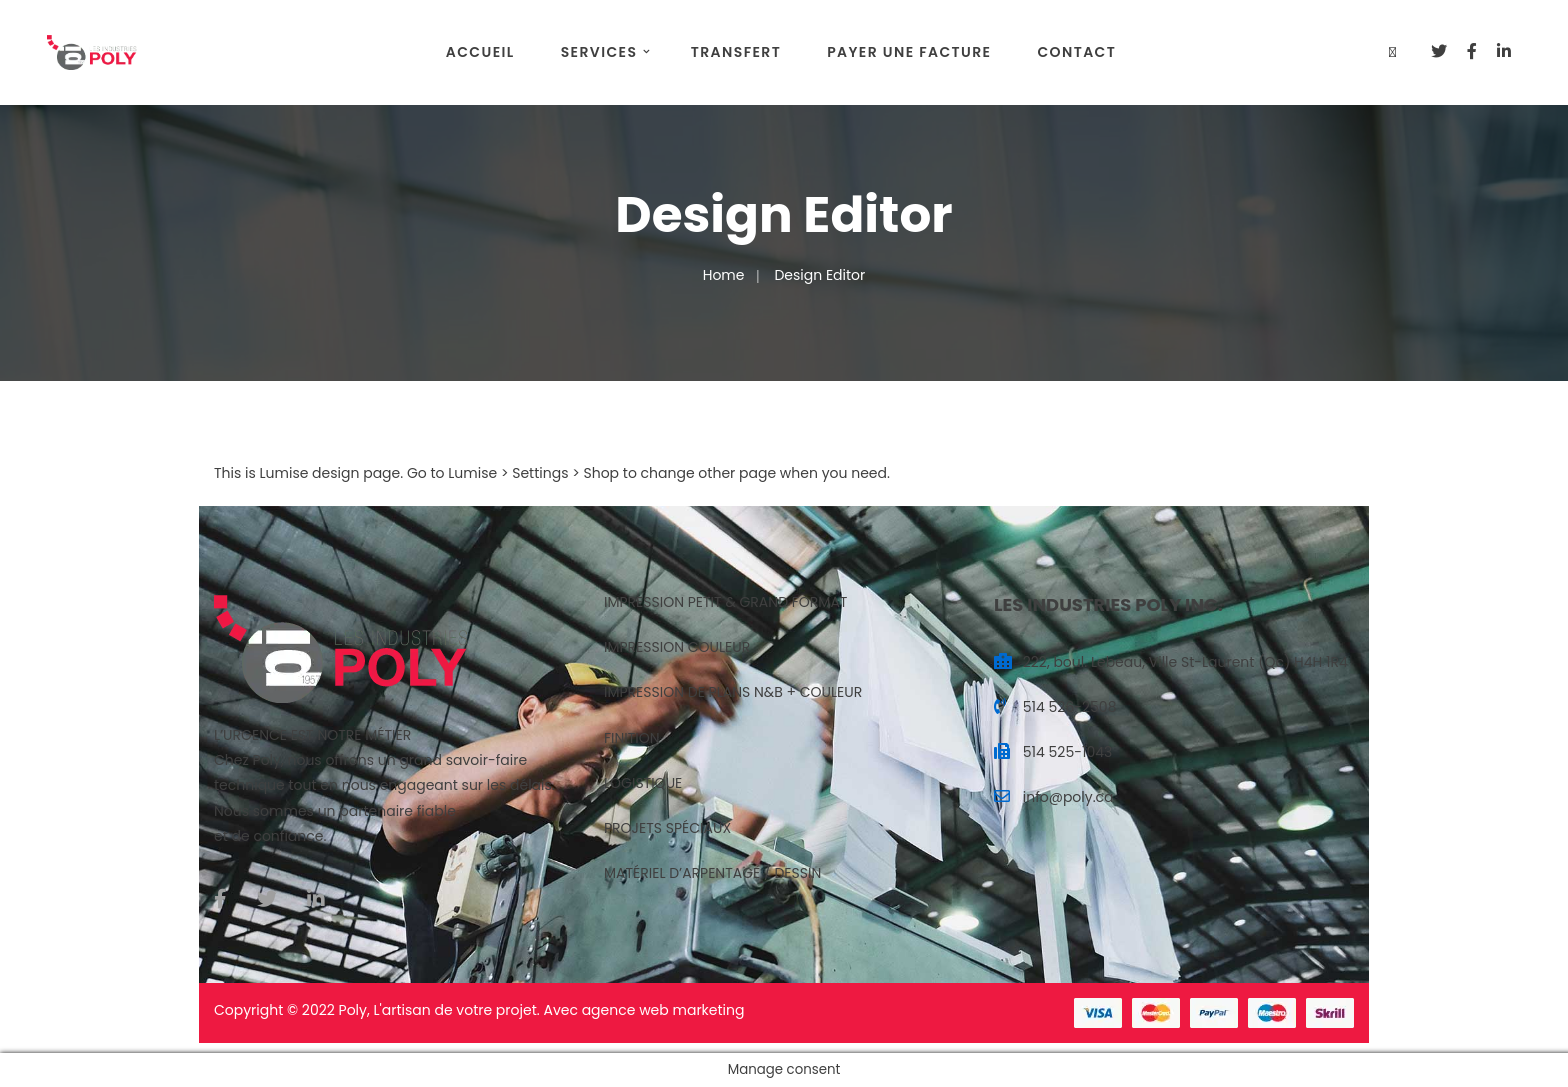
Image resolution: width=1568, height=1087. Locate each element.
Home (724, 275)
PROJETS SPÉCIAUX (667, 828)
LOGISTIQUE (643, 783)
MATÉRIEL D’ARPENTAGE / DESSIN (712, 873)
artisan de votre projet (459, 1010)
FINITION (632, 738)
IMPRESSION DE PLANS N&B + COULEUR (733, 692)
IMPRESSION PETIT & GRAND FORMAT (725, 602)
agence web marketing (663, 1010)
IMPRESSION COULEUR (677, 647)
